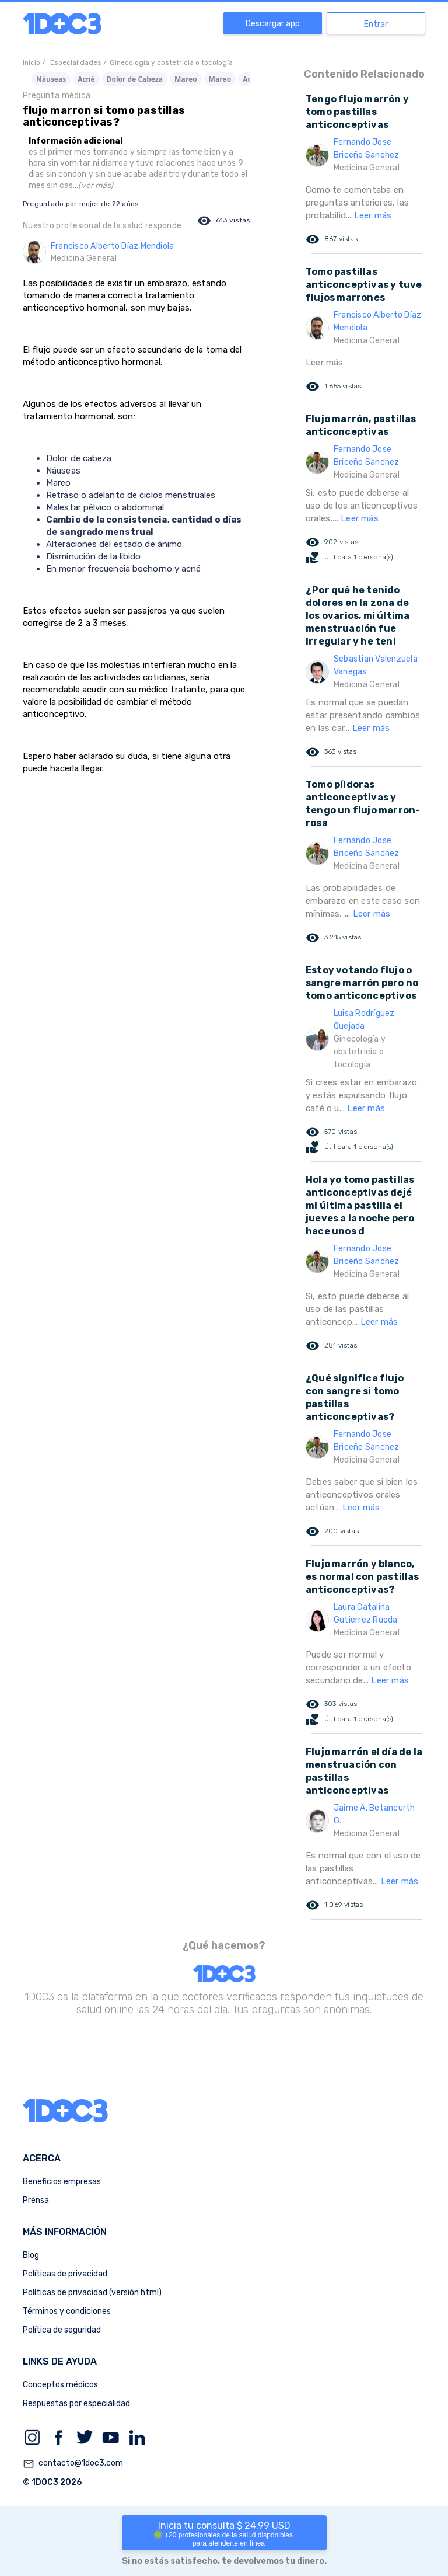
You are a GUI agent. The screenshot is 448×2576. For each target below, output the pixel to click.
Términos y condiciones (67, 2311)
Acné (86, 79)
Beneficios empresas (62, 2182)
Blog (31, 2255)
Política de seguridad (62, 2330)
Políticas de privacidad (65, 2274)
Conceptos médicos (60, 2385)
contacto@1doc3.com (73, 2464)
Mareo (185, 79)
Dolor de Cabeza (135, 79)
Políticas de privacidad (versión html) (92, 2292)
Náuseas (51, 79)
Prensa (36, 2200)
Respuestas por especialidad (76, 2403)
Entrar (376, 24)
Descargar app (273, 24)
